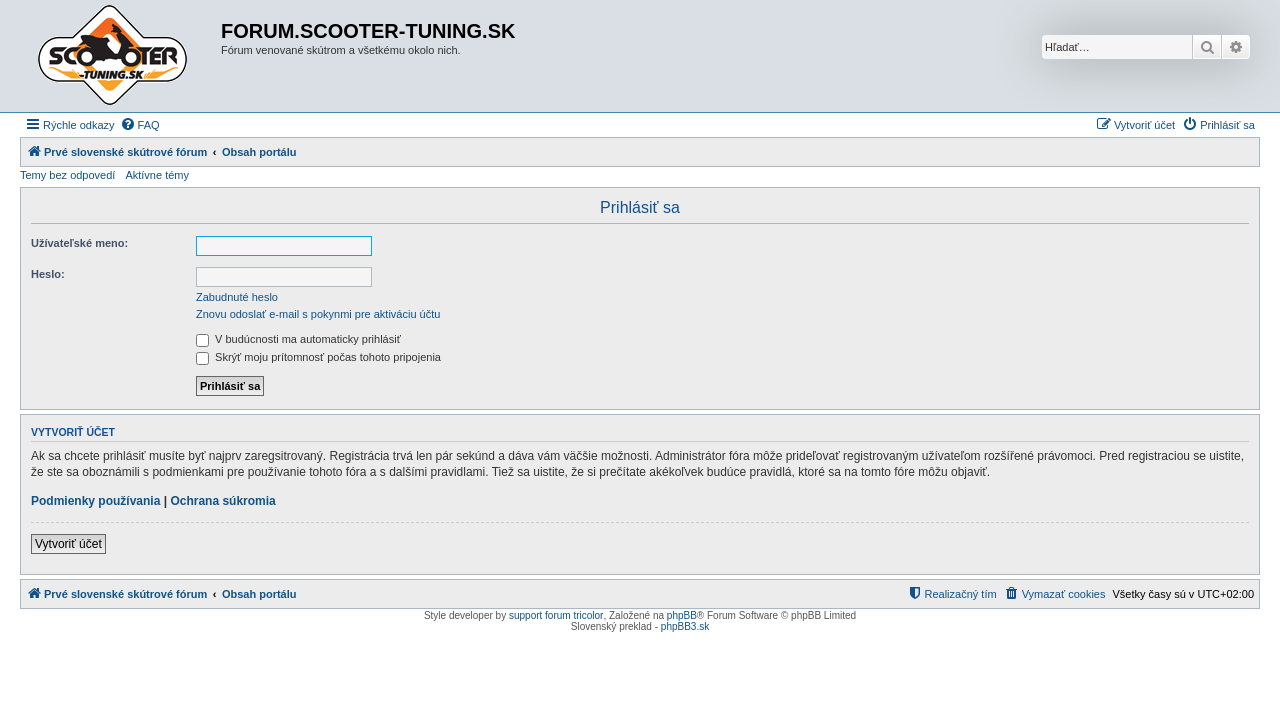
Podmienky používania (95, 501)
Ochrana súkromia (222, 501)
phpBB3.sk (685, 626)
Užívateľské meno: (79, 243)
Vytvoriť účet (68, 544)
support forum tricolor (556, 615)
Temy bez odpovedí (67, 175)
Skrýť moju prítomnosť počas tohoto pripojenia (318, 357)
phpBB (682, 615)
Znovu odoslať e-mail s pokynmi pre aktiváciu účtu (318, 314)
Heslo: (48, 274)
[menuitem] (140, 125)
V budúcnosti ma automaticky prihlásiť (298, 339)
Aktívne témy (157, 175)
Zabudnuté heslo (237, 297)
